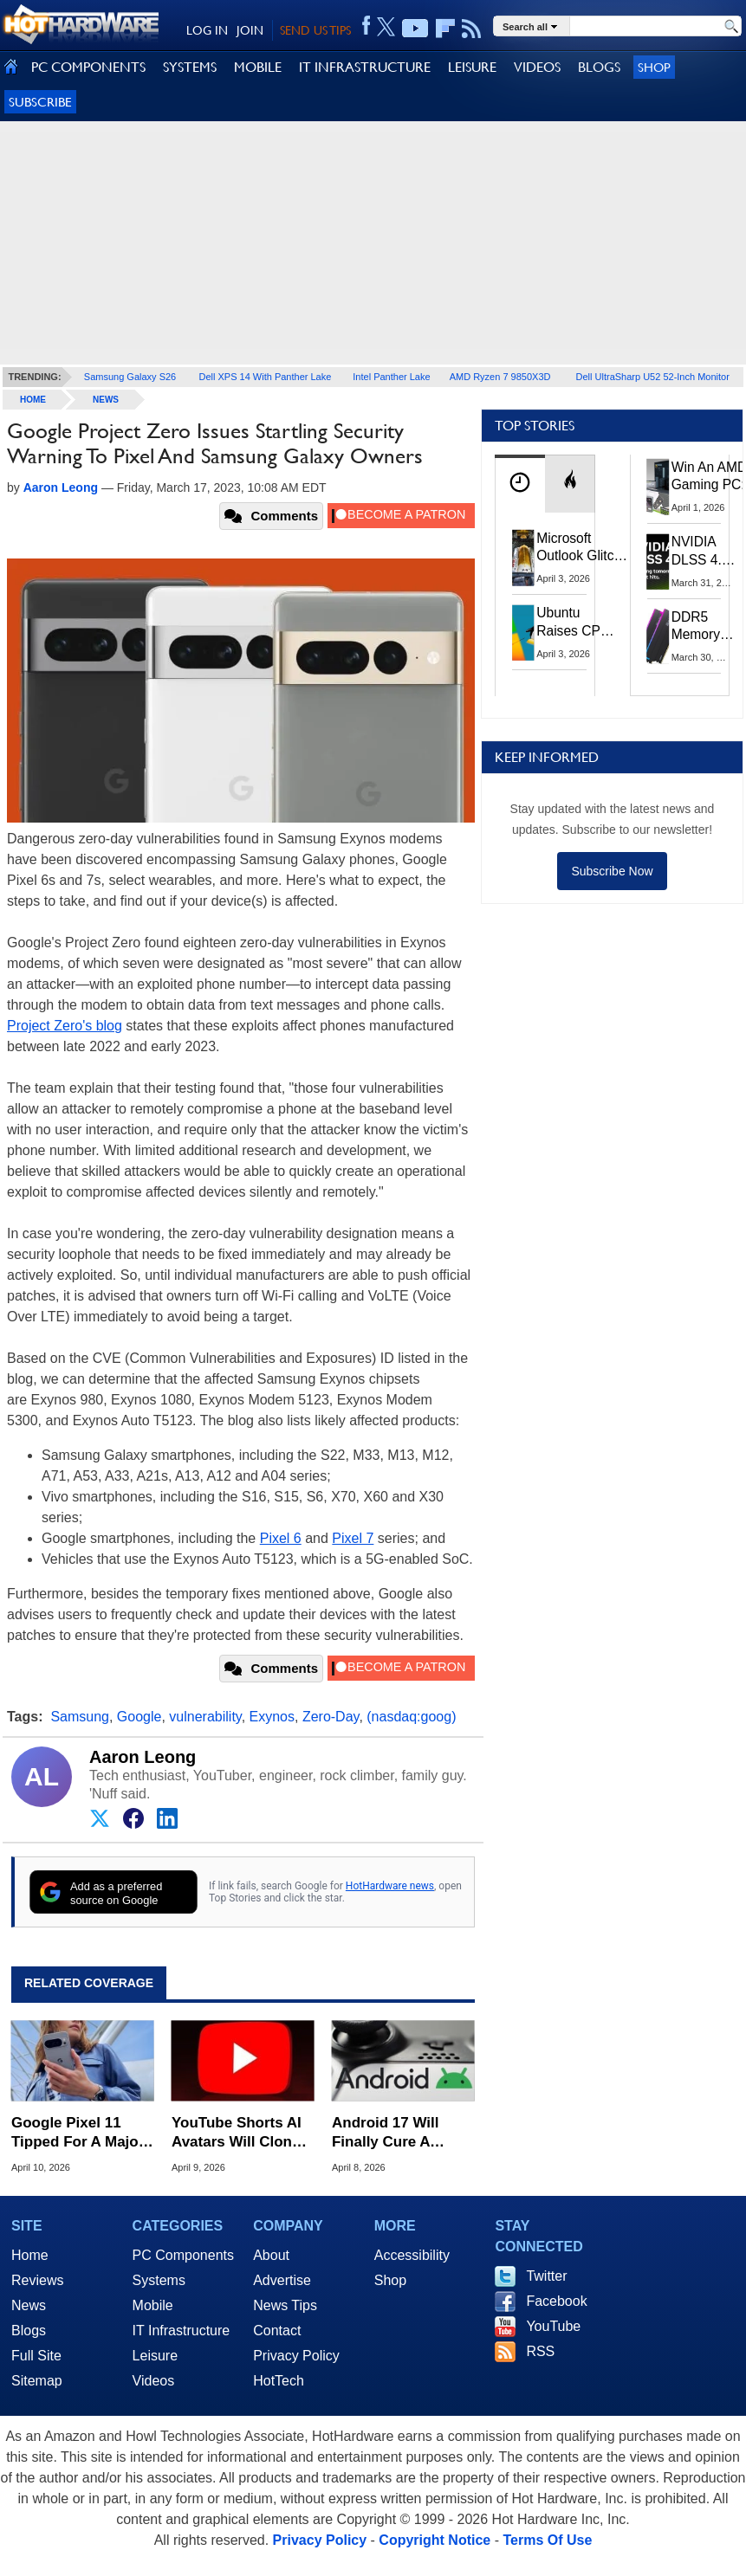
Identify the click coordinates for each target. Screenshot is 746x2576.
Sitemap (36, 2380)
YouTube (553, 2326)
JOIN (250, 30)
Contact (277, 2330)
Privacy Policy (296, 2355)
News (106, 399)
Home (30, 2255)
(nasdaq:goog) (411, 1716)
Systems (159, 2280)
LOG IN (207, 30)
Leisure (155, 2355)
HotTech (278, 2380)
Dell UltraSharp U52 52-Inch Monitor (653, 376)
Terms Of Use (547, 2540)
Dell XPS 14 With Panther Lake (265, 376)
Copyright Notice (434, 2540)
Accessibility (412, 2255)
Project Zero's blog (64, 1025)
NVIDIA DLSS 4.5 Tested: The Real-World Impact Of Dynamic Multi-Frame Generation (704, 551)
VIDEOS (537, 67)
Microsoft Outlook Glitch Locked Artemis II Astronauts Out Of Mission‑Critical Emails (582, 548)
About (271, 2255)
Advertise (282, 2280)
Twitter (546, 2276)
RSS (540, 2351)
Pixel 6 (281, 1538)
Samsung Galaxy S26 (130, 376)
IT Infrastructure (181, 2330)
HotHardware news (390, 1886)
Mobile (153, 2305)
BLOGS (599, 67)
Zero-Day (331, 1716)
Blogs (28, 2330)
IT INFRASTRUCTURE (365, 67)
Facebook (556, 2301)
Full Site (36, 2355)
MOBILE (258, 67)
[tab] (520, 484)
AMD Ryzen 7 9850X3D (500, 376)
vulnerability (205, 1716)
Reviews (37, 2280)
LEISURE (472, 67)
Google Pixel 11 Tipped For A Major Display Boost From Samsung (81, 2133)
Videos (154, 2380)
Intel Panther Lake (391, 376)
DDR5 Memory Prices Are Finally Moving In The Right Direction (702, 627)
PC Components (183, 2255)
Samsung (79, 1716)
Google (139, 1716)
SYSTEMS (190, 67)
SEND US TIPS (315, 30)
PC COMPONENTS (88, 67)
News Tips (285, 2305)
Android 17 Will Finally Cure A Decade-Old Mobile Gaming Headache (398, 2133)
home (33, 399)
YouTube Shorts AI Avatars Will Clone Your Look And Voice (237, 2133)
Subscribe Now (611, 871)
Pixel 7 (352, 1538)
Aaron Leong (142, 1756)
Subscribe (40, 101)
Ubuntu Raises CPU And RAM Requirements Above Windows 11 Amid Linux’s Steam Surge (578, 622)
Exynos (272, 1716)
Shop (654, 67)
